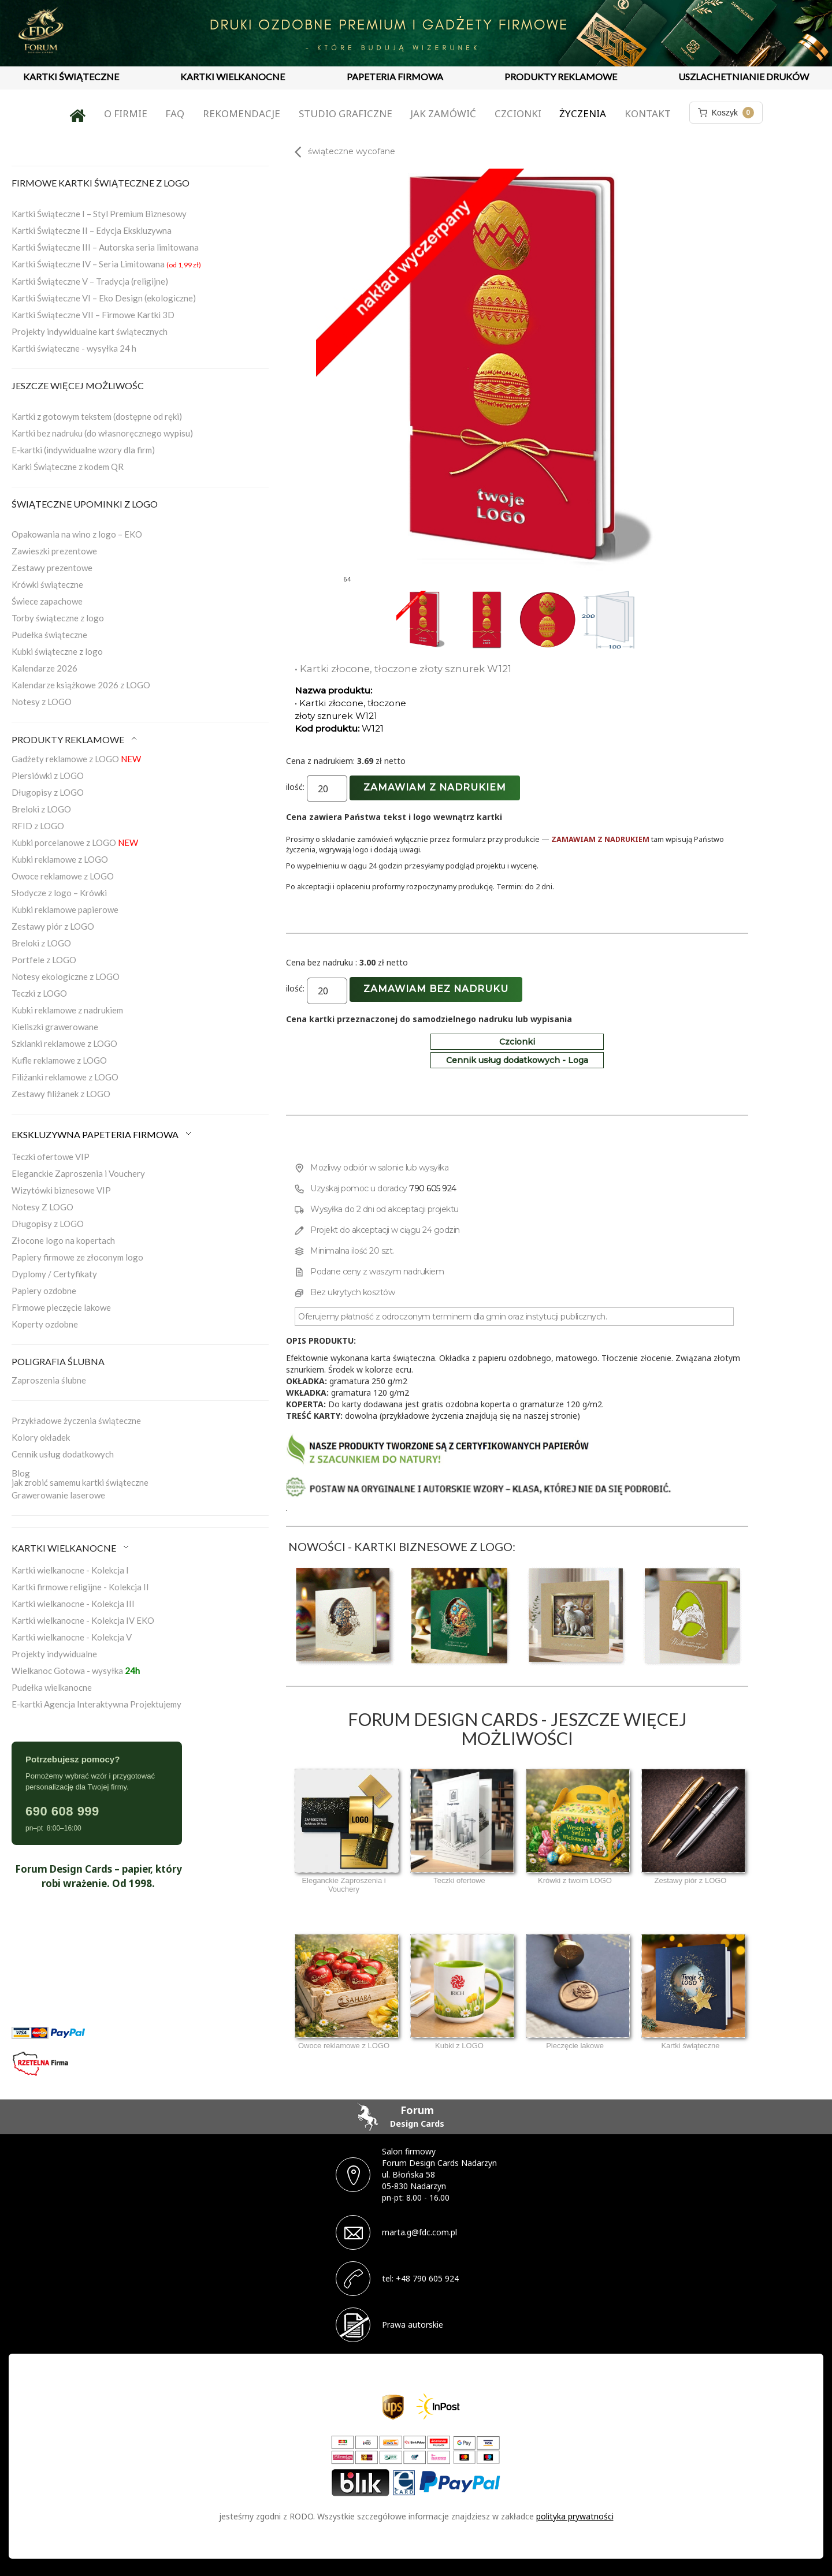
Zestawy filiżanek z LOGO (61, 1093)
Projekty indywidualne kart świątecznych (90, 331)
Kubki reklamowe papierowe (65, 909)
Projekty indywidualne (54, 1654)
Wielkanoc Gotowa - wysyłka (76, 1670)
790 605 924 (432, 1188)
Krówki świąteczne (47, 584)
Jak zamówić (443, 113)
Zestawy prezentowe (52, 567)
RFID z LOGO (38, 826)
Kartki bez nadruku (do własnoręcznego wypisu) (102, 433)
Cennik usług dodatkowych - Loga (517, 1060)
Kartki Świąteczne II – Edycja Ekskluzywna (92, 230)
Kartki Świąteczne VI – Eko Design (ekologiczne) (104, 298)
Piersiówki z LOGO (48, 775)
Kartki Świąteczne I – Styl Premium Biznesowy (99, 213)
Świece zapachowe (47, 601)
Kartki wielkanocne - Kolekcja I (70, 1570)
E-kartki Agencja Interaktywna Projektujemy (96, 1704)
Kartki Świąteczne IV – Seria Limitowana (106, 264)
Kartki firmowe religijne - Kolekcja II (80, 1587)
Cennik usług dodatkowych (63, 1454)
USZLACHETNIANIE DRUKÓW (743, 76)
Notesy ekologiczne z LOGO (66, 976)
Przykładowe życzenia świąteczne (76, 1420)
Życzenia (582, 113)
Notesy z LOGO (42, 701)
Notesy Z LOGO (42, 1207)
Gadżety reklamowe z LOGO (76, 759)
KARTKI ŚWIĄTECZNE (71, 76)
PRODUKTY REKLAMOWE (560, 76)
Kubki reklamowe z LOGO (60, 859)
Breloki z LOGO (41, 809)
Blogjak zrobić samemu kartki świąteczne (80, 1477)
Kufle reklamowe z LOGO (59, 1060)
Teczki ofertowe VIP (51, 1156)
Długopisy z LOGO (48, 792)
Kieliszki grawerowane (55, 1027)
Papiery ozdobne (44, 1290)
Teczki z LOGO (39, 993)
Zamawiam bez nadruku (435, 988)
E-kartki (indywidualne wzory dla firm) (83, 450)
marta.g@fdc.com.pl (419, 2232)
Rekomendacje (241, 113)
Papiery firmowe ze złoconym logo (77, 1257)
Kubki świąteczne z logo (57, 651)
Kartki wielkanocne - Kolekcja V (72, 1637)
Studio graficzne (345, 113)
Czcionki (518, 113)
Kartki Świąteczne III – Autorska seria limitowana (105, 247)
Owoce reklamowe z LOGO (63, 876)
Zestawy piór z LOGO (53, 926)
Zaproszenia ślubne (49, 1380)
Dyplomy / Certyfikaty (54, 1274)
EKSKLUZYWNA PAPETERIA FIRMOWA (102, 1134)
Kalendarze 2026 (44, 668)
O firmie (125, 113)
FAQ (174, 113)
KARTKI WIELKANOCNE (232, 76)
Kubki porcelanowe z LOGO (75, 842)
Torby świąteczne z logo (58, 618)
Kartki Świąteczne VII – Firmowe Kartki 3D (93, 315)
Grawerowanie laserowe (58, 1495)
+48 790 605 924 (427, 2278)
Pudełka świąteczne (49, 634)
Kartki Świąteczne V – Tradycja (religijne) (90, 281)
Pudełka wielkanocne (52, 1687)
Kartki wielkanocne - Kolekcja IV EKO (83, 1620)
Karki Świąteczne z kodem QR (68, 466)
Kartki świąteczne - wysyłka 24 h (74, 348)
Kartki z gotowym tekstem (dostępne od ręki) (97, 416)
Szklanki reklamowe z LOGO (64, 1043)
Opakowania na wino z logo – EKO (77, 534)
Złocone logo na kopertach (63, 1240)
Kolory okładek (41, 1437)
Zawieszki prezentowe (54, 551)
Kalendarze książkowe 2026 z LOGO (81, 685)
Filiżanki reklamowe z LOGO (65, 1077)
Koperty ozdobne (45, 1324)
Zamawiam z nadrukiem (434, 787)
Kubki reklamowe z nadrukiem (67, 1010)
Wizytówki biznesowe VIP (61, 1190)
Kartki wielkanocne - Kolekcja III (73, 1603)
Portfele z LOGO (44, 960)
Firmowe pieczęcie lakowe (61, 1307)
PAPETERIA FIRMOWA (395, 76)
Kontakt (648, 113)
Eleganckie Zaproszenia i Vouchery (78, 1173)
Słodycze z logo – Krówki (59, 893)
